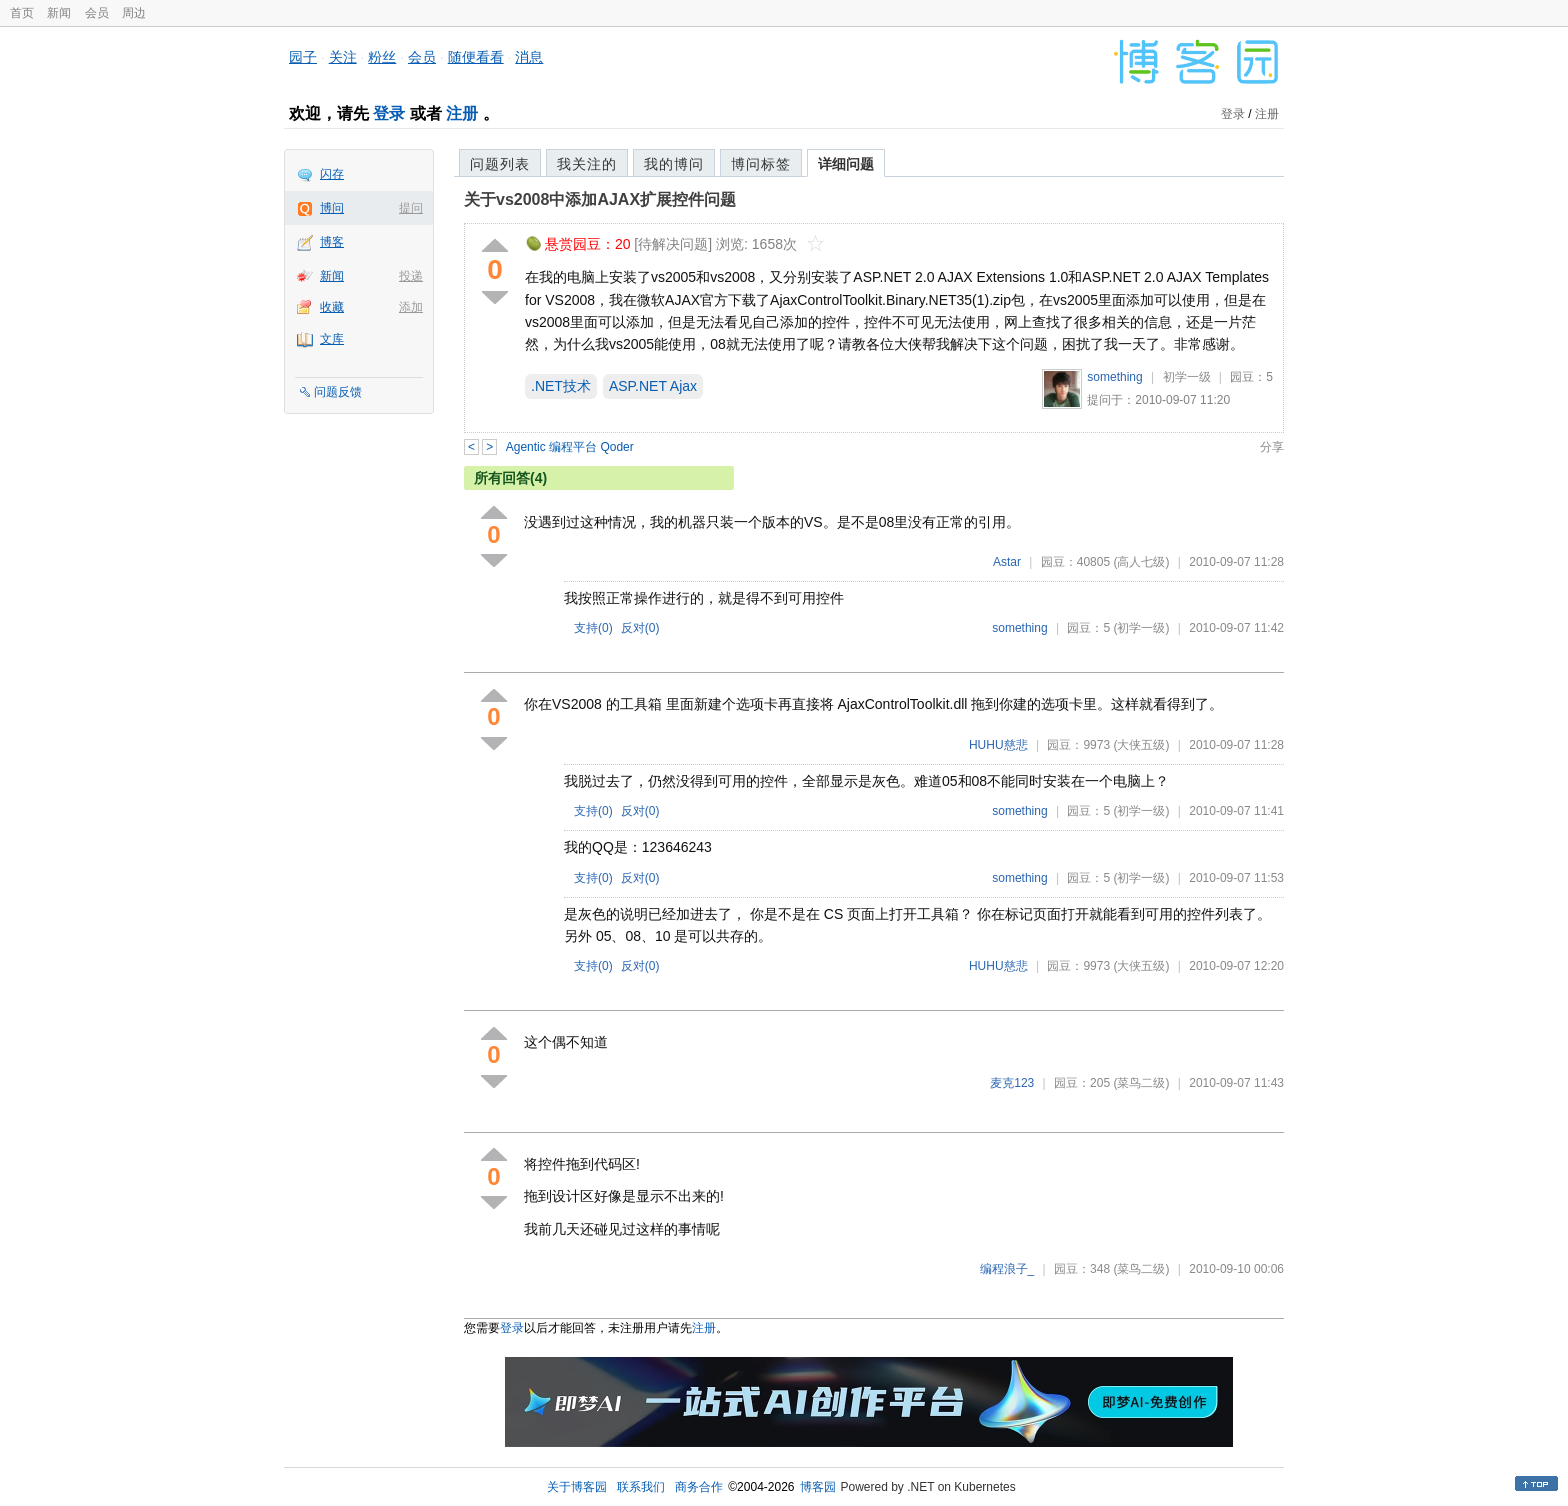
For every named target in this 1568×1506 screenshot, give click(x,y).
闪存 (332, 174)
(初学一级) (1141, 628)
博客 (332, 242)
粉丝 (382, 57)
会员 (97, 13)
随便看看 (476, 57)
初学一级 (1187, 377)
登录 (389, 113)
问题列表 (500, 164)
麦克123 (1012, 1083)
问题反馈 (338, 392)
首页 (22, 13)
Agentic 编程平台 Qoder (570, 447)
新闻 (59, 13)
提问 (411, 208)
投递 (411, 276)
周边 (134, 13)
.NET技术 (561, 386)
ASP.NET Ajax (653, 386)
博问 (332, 208)
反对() (640, 628)
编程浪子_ (1007, 1269)
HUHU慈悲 (998, 745)
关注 (343, 57)
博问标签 (761, 164)
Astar (1007, 562)
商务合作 (699, 1487)
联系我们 (641, 1487)
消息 (529, 57)
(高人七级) (1141, 562)
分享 (1272, 447)
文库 (332, 339)
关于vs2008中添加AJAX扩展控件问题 (600, 199)
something (1114, 377)
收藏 (332, 307)
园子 (303, 57)
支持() (593, 628)
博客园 (818, 1487)
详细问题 (846, 164)
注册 (462, 113)
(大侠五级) (1141, 745)
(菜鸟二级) (1141, 1083)
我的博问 (674, 164)
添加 (411, 307)
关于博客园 (577, 1487)
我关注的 (587, 164)
